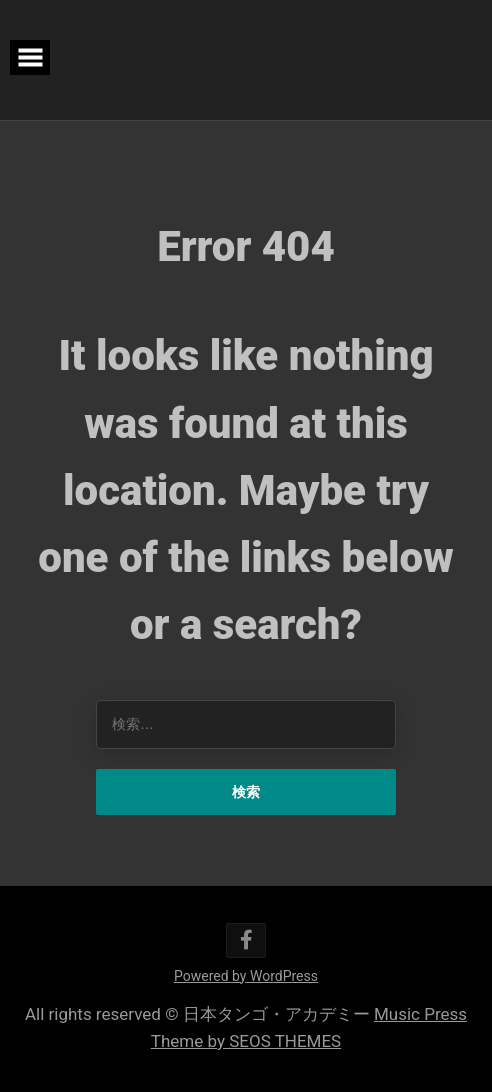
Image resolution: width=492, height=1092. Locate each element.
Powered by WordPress (246, 976)
